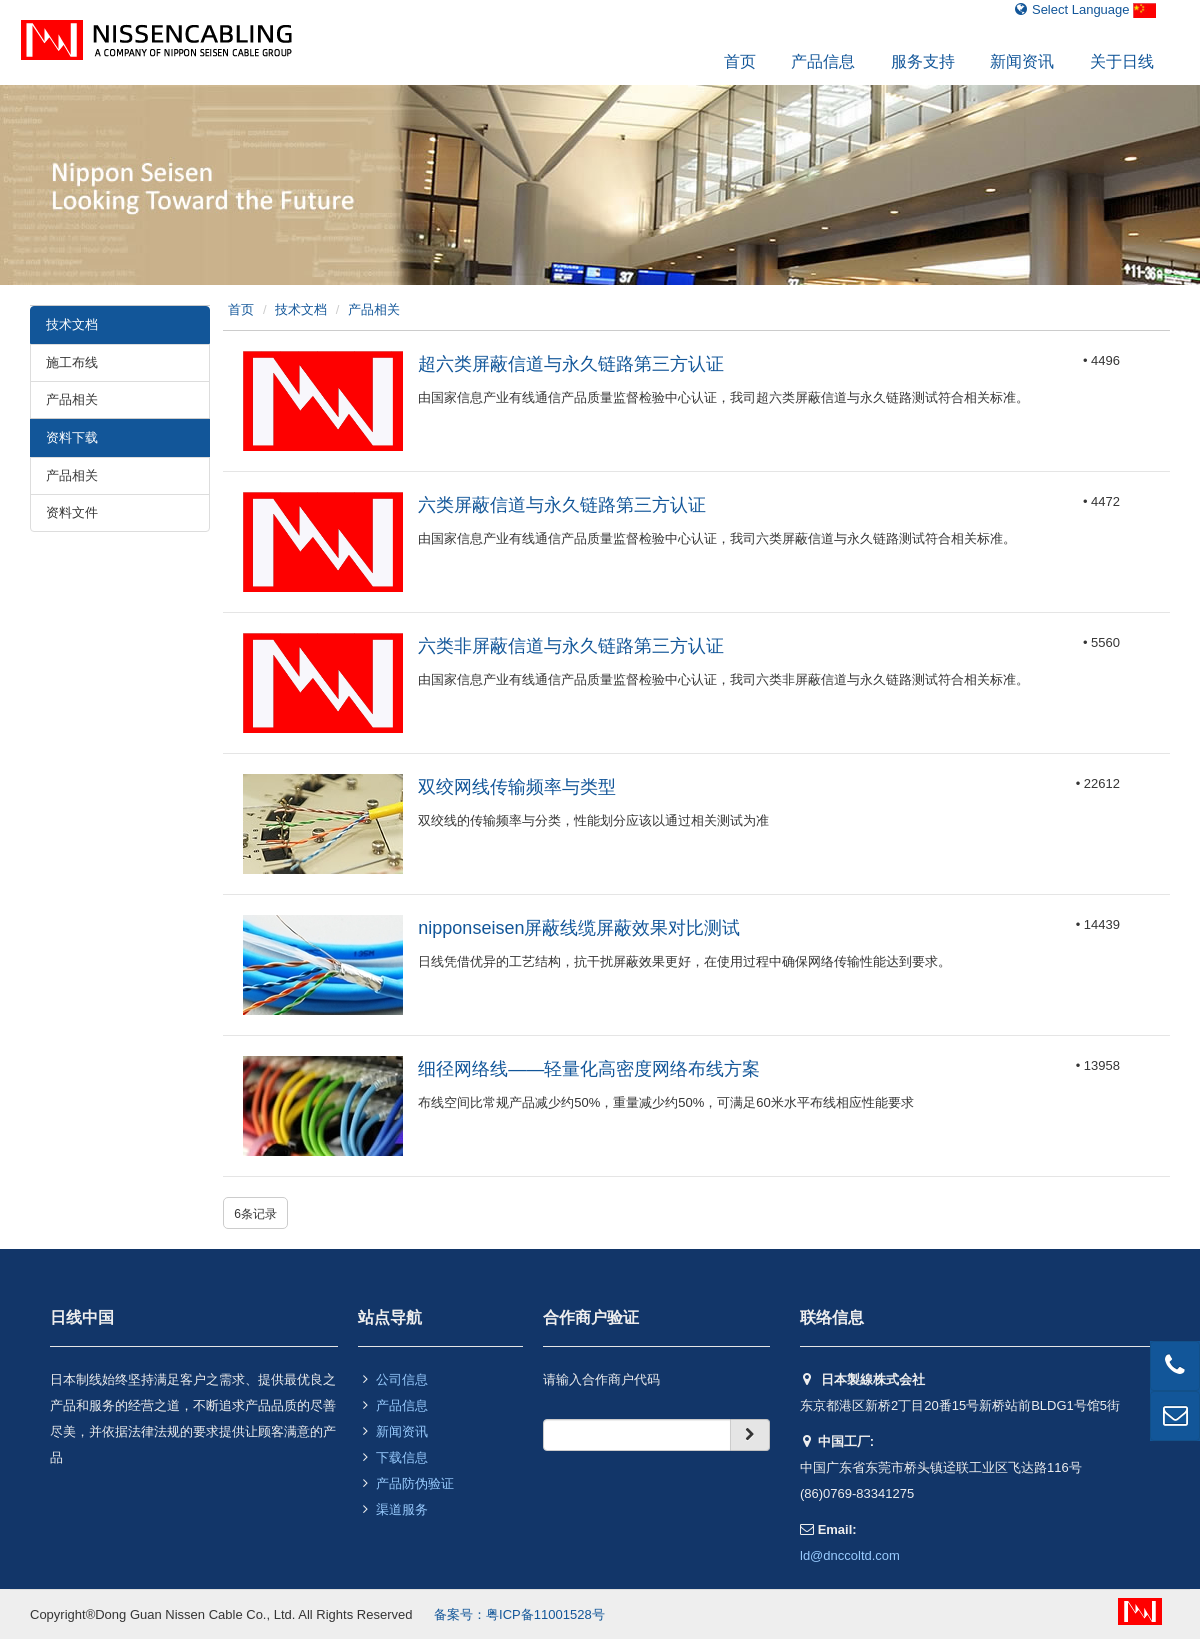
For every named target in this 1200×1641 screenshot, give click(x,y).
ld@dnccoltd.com (850, 1555)
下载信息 (402, 1457)
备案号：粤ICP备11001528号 (519, 1614)
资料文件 (72, 512)
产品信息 (823, 61)
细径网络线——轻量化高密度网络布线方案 (589, 1069)
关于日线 (1122, 61)
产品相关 (72, 399)
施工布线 (72, 362)
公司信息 (402, 1379)
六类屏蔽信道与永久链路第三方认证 (562, 505)
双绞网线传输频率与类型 (517, 787)
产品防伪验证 (415, 1483)
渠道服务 (402, 1509)
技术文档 (301, 309)
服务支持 (923, 61)
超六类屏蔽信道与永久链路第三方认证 (571, 364)
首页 (740, 61)
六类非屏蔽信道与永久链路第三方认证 (571, 646)
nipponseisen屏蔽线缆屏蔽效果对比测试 (579, 928)
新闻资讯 (1022, 61)
